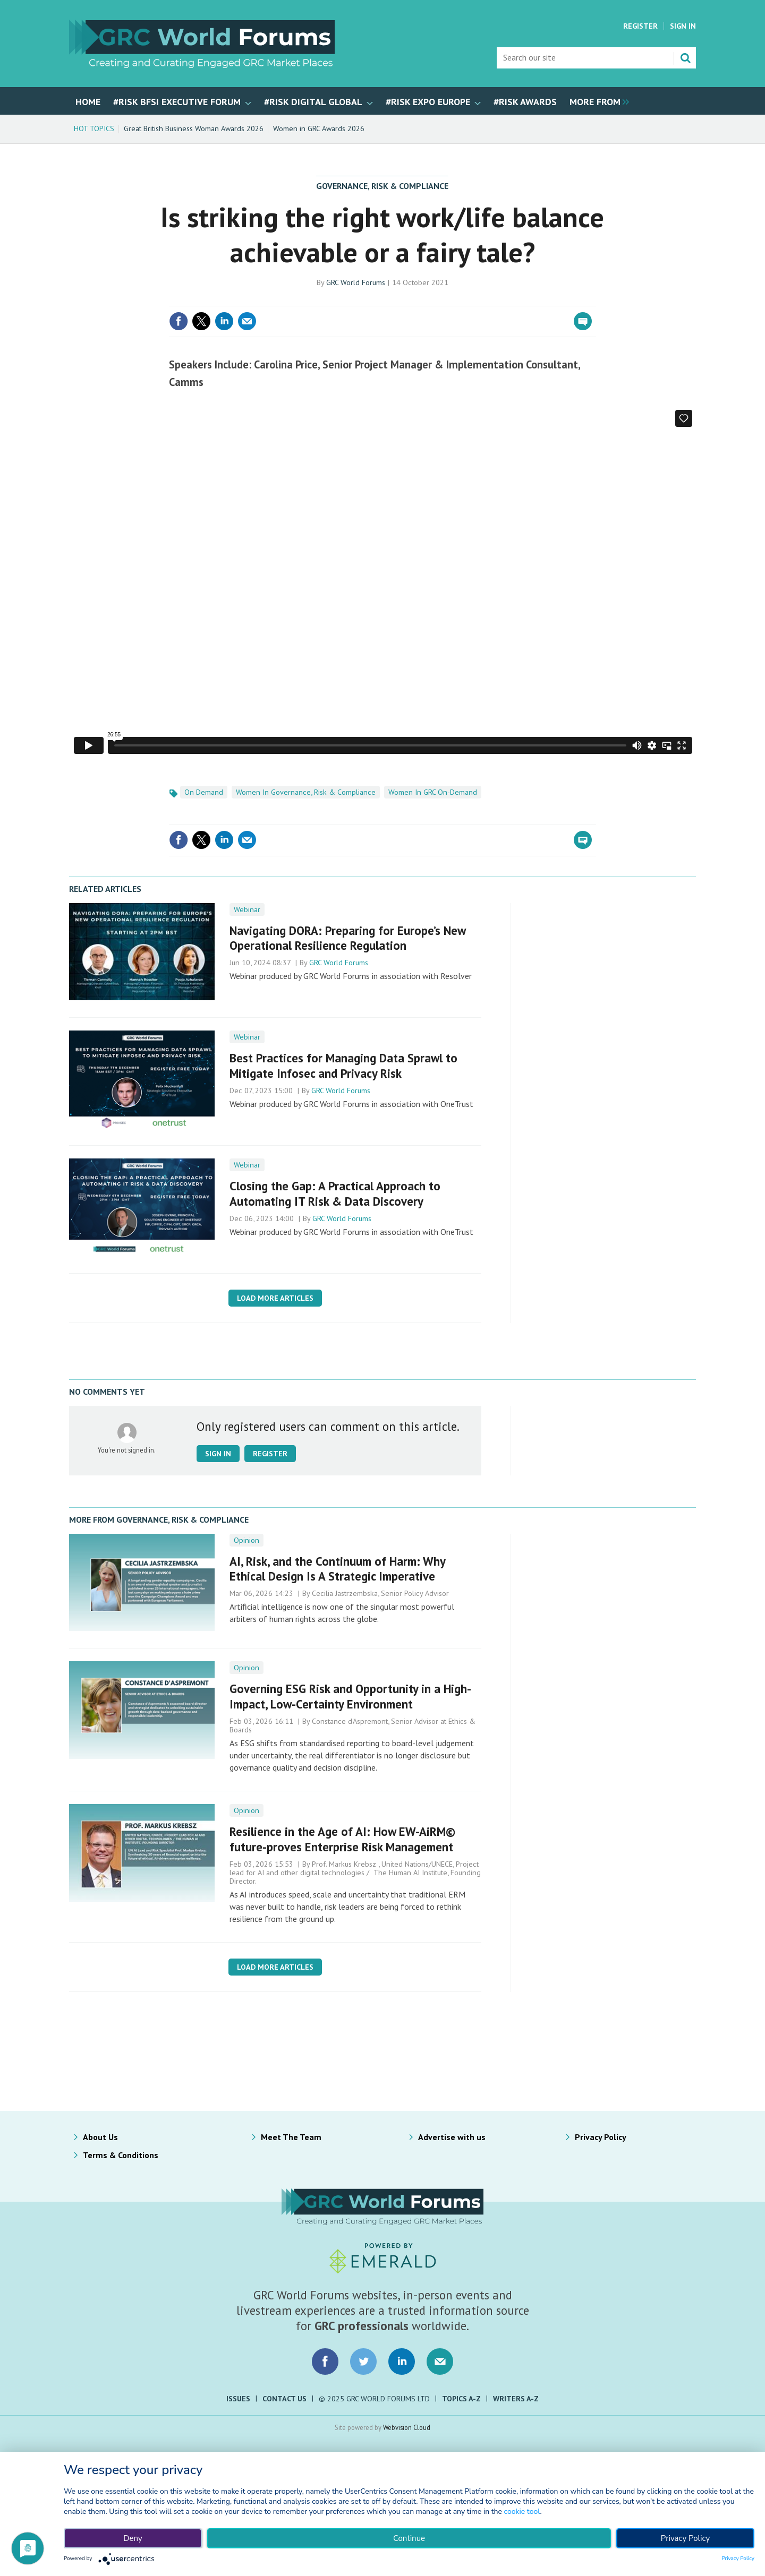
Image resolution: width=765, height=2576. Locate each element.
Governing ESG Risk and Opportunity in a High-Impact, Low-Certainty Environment (350, 1696)
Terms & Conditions (120, 2155)
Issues (238, 2398)
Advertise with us (452, 2137)
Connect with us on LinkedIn (401, 2361)
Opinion (246, 1540)
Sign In (683, 26)
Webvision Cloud (406, 2427)
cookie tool (522, 2511)
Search (685, 57)
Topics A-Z (461, 2398)
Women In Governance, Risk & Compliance (306, 792)
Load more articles (275, 1298)
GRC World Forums (355, 282)
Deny (132, 2538)
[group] (596, 101)
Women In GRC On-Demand (432, 792)
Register (640, 26)
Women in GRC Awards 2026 (318, 128)
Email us (440, 2361)
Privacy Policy (600, 2137)
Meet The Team (291, 2137)
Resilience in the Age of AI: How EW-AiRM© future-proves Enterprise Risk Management (342, 1839)
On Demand (203, 792)
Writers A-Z (516, 2398)
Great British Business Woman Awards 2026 (194, 128)
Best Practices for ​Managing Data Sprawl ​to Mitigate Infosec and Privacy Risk (343, 1065)
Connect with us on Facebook (325, 2361)
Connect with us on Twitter (363, 2361)
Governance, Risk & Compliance (382, 186)
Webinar (247, 909)
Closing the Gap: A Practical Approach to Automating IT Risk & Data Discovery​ (335, 1193)
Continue (409, 2538)
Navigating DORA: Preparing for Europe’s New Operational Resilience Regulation (347, 938)
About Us (100, 2137)
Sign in (218, 1453)
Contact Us (284, 2398)
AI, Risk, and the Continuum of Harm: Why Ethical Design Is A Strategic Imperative (337, 1568)
